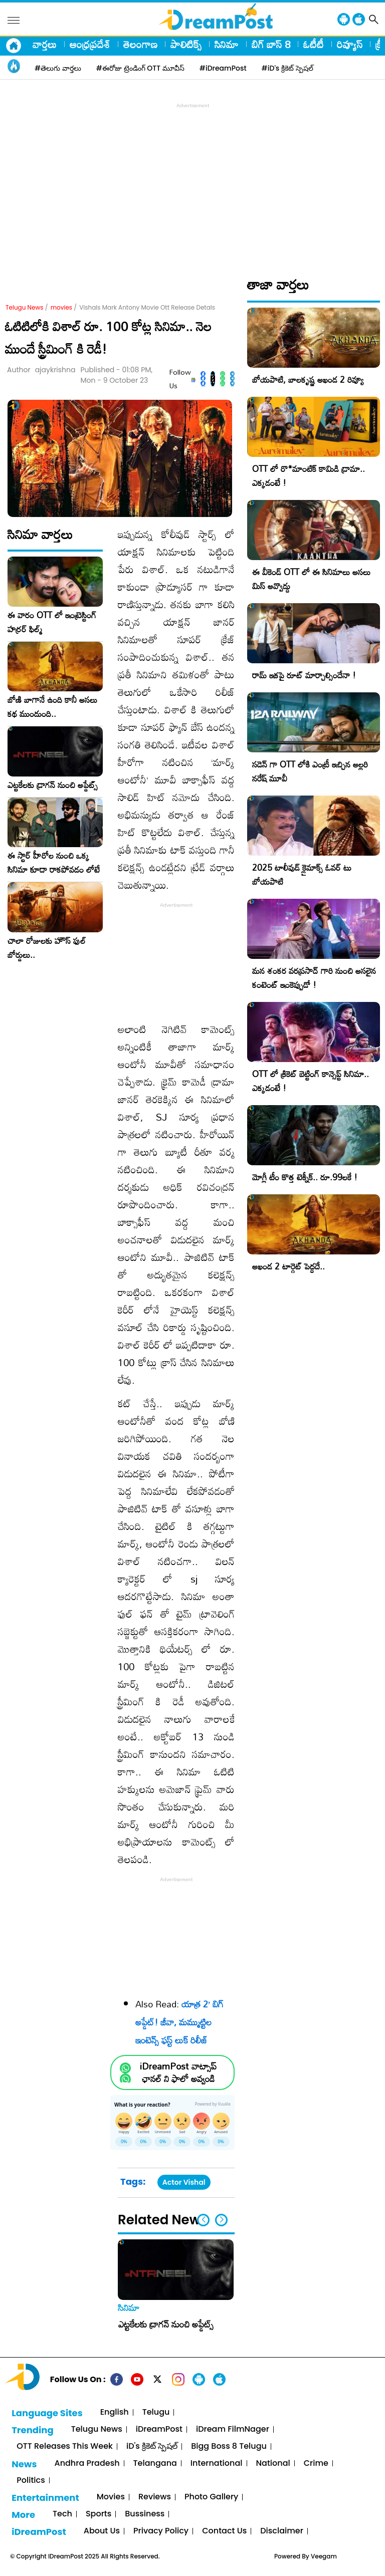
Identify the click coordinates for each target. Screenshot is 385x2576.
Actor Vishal (184, 2182)
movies (61, 307)
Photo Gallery (211, 2497)
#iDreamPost (223, 68)
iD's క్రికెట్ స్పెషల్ (151, 2446)
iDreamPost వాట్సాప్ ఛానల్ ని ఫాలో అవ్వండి (178, 2072)
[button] (221, 2220)
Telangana (155, 2463)
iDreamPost (159, 2429)
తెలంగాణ (140, 44)
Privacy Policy (160, 2531)
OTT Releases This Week (65, 2446)
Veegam (324, 2556)
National (273, 2463)
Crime (316, 2463)
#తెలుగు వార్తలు (58, 68)
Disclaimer (281, 2531)
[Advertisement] (195, 181)
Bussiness (144, 2514)
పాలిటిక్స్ (186, 44)
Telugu (156, 2412)
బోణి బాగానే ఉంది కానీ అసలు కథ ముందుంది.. (52, 707)
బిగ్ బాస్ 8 (271, 44)
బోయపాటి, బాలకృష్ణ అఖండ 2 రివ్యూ (308, 379)
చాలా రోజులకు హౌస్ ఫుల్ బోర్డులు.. (47, 948)
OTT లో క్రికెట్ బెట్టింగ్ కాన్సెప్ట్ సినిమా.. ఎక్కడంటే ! (310, 1081)
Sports (98, 2514)
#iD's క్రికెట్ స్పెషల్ (287, 68)
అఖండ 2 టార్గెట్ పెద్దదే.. (288, 1266)
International (216, 2463)
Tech (62, 2514)
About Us (102, 2531)
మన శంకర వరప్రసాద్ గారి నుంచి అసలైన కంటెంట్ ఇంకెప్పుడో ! (314, 977)
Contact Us (224, 2531)
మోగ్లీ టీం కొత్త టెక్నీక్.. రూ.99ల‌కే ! (304, 1177)
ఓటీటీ (313, 44)
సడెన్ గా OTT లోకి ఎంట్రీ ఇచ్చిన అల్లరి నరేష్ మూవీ (310, 771)
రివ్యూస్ (349, 44)
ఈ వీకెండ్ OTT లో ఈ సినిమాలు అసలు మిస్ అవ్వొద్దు (311, 579)
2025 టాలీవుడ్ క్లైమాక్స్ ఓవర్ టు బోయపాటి (301, 874)
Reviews (154, 2497)
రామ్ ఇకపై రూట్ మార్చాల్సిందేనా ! (304, 675)
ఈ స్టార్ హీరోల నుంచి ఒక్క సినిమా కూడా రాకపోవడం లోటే (54, 863)
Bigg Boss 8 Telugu (229, 2446)
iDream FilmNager (232, 2429)
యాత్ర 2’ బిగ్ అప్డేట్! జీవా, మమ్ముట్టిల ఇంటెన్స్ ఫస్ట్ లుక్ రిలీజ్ (179, 2022)
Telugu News (25, 307)
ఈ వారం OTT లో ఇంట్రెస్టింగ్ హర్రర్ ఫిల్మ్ (52, 622)
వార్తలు (45, 44)
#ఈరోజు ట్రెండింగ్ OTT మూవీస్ (140, 68)
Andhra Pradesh (86, 2463)
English (114, 2412)
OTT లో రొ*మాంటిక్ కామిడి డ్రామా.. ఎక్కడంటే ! (308, 475)
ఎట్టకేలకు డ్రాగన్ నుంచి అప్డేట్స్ (53, 785)
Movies (111, 2497)
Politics (31, 2480)
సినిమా (227, 44)
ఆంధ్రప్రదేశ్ (90, 44)
